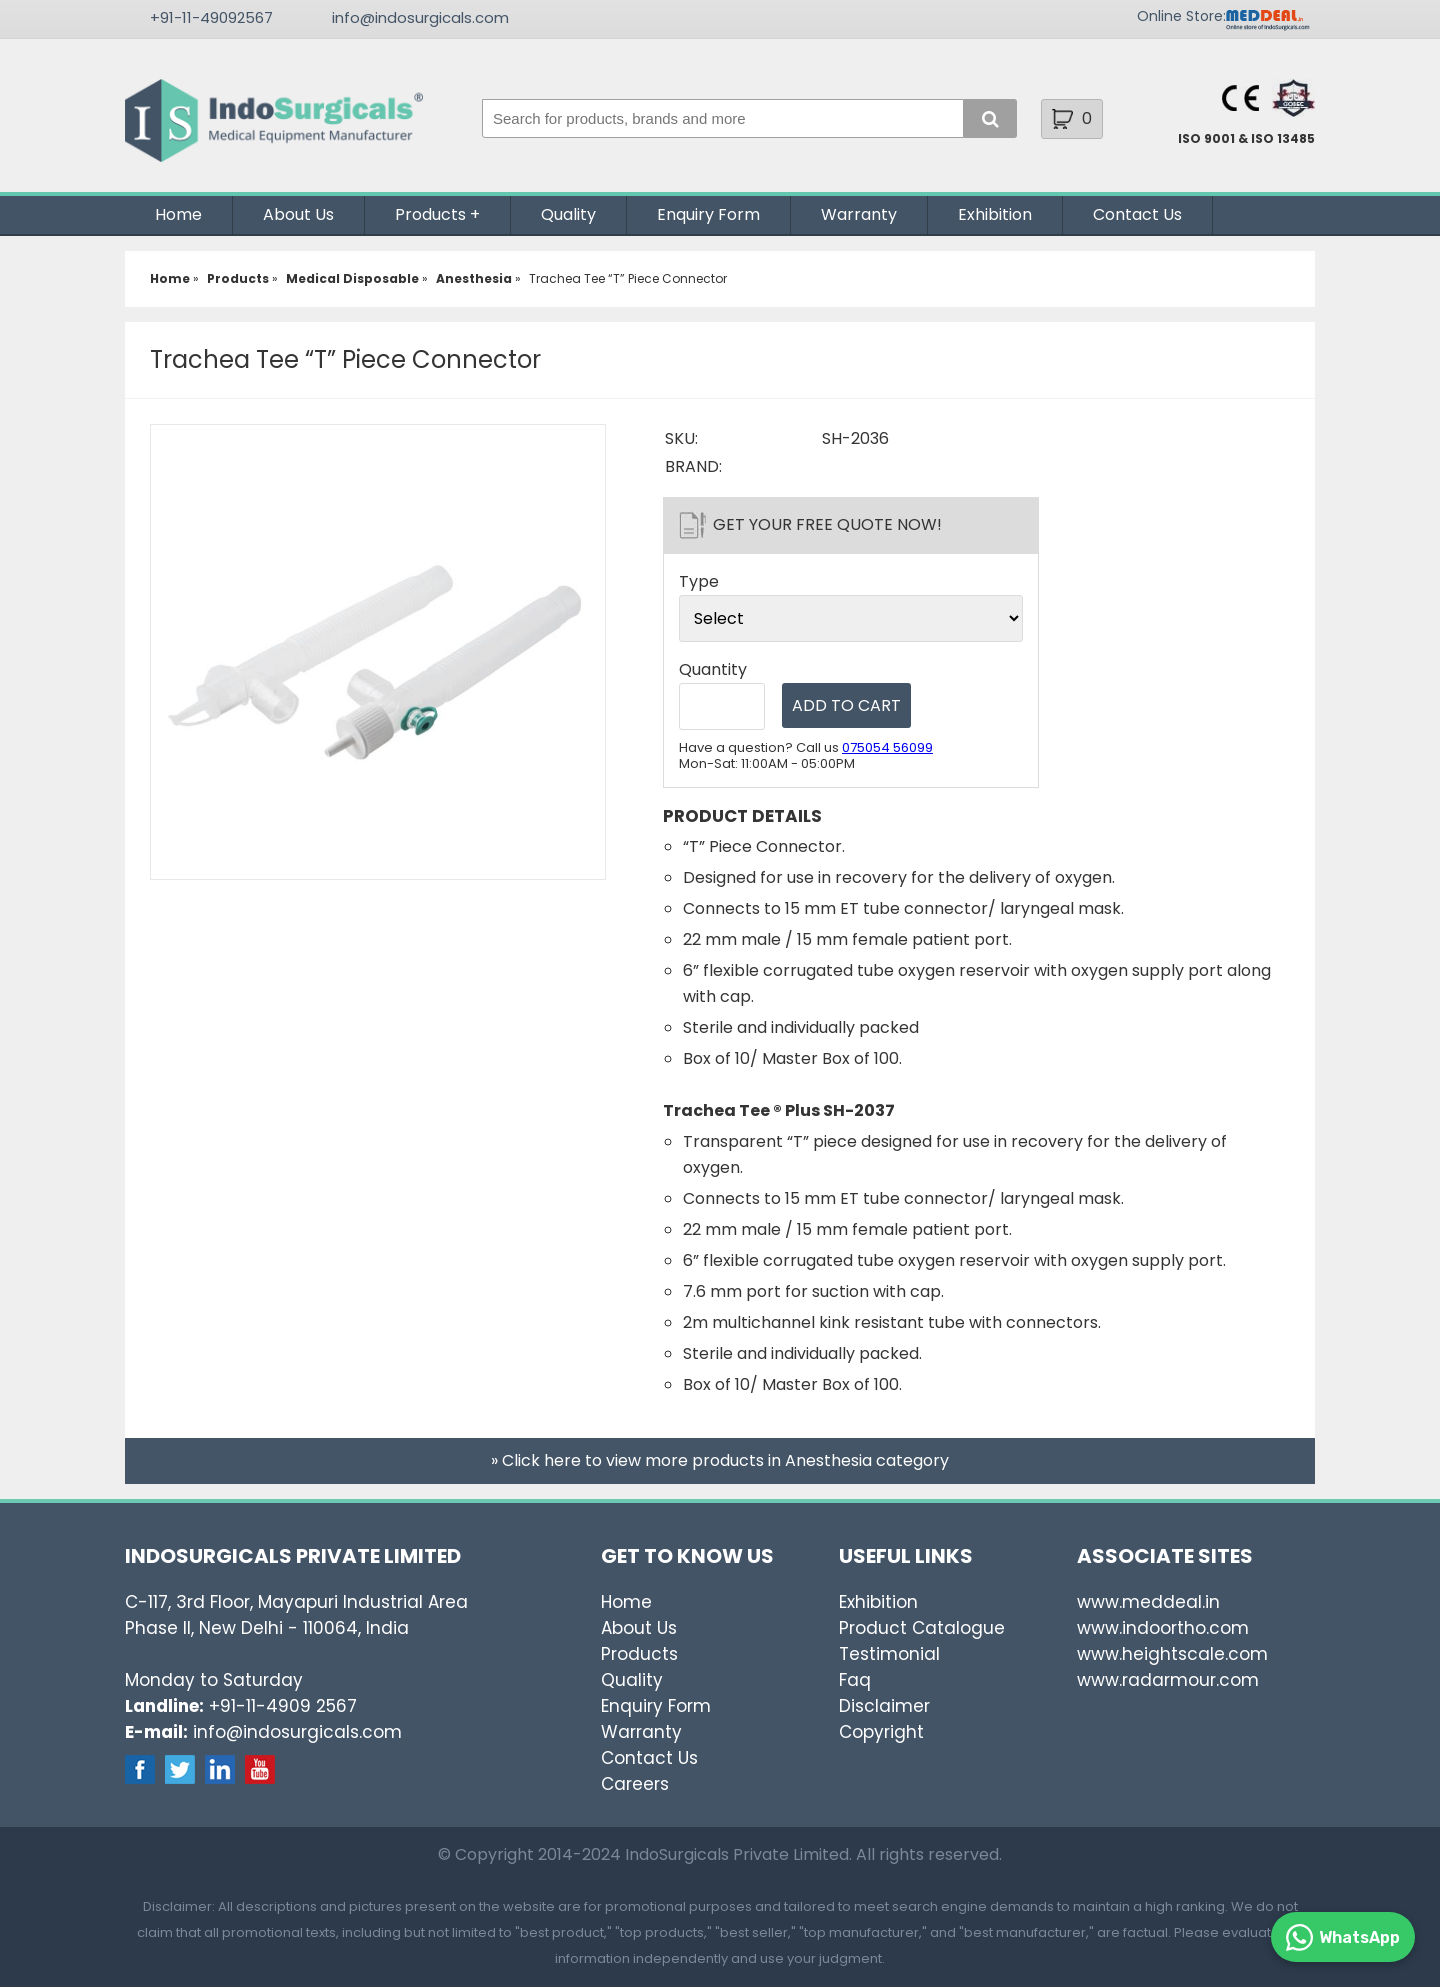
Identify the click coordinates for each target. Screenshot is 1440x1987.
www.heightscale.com (1172, 1654)
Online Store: (1181, 16)
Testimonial (889, 1654)
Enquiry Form (708, 214)
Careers (635, 1784)
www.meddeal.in (1148, 1602)
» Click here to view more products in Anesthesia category (720, 1460)
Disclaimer (884, 1706)
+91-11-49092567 (211, 17)
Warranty (859, 214)
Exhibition (995, 214)
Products (430, 214)
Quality (568, 214)
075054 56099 (887, 747)
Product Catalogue (922, 1628)
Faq (855, 1680)
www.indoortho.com (1163, 1628)
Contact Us (1137, 214)
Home (178, 214)
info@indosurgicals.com (420, 17)
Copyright (881, 1732)
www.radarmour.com (1168, 1680)
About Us (298, 214)
